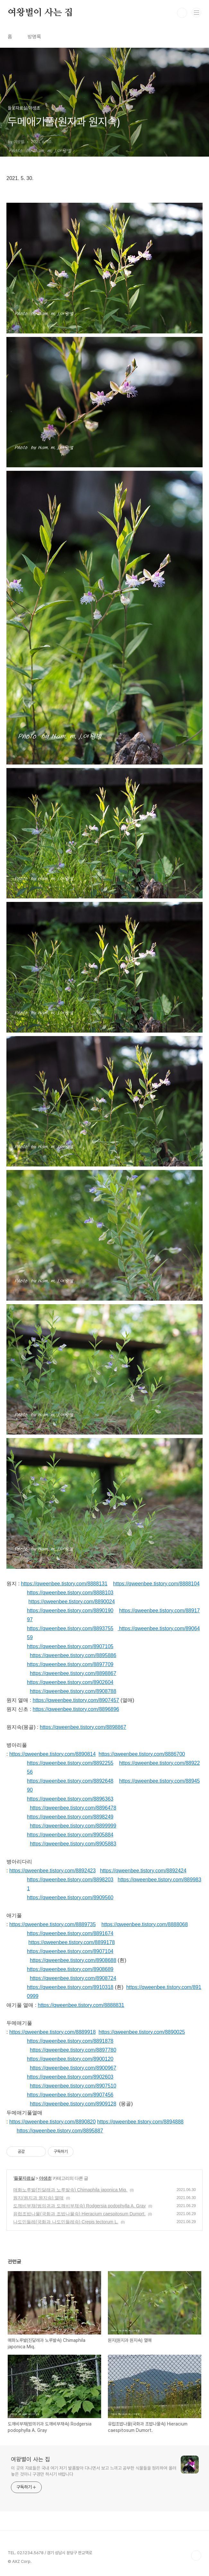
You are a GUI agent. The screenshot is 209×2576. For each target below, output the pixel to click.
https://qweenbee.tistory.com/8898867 (73, 1673)
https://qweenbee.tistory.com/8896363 (70, 1799)
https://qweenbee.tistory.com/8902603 (70, 2077)
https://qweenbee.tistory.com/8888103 (70, 1592)
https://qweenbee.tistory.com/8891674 (70, 1933)
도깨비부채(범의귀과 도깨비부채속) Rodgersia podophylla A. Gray (79, 2205)
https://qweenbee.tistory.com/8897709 (70, 1664)
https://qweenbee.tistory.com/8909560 (70, 1897)
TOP (196, 2555)
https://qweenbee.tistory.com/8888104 (156, 1583)
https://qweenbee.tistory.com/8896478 (73, 1808)
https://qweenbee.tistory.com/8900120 (70, 2059)
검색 (182, 13)
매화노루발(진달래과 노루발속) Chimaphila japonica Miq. (70, 2189)
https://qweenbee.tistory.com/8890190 (70, 1610)
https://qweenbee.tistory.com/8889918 (52, 2032)
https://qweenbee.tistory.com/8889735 (52, 1924)
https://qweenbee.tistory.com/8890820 (52, 2121)
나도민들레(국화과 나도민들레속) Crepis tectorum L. (65, 2221)
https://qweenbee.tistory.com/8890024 (71, 1601)
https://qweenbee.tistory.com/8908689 (70, 1969)
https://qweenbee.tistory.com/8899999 (73, 1825)
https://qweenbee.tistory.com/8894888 (140, 2121)
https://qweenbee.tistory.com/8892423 (52, 1870)
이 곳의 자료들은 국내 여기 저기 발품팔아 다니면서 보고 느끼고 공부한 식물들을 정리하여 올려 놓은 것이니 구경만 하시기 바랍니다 (93, 2471)
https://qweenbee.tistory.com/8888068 (144, 1924)
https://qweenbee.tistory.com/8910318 (70, 1987)
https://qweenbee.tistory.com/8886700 (142, 1754)
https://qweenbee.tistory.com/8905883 (73, 1843)
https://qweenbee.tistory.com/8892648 (70, 1781)
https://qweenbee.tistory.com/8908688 (73, 1960)
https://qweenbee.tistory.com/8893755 (70, 1628)
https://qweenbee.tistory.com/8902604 (70, 1682)
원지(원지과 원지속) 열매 (38, 2197)
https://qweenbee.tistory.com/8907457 (76, 1700)
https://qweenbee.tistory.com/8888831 (81, 2005)
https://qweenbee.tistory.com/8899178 (71, 1942)
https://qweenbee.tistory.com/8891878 (70, 2041)
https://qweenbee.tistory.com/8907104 (70, 1951)
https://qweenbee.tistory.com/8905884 (70, 1834)
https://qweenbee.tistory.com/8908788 (73, 1691)
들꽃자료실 (24, 2178)
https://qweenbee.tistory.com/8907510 (73, 2086)
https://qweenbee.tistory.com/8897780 (73, 2050)
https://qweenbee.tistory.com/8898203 (70, 1879)
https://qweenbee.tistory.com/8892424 (143, 1870)
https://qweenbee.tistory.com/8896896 (76, 1709)
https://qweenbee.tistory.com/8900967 (73, 2068)
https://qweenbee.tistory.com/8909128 (73, 2103)
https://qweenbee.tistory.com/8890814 (52, 1754)
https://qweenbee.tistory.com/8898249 (70, 1817)
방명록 (34, 37)
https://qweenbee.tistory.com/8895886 (73, 1655)
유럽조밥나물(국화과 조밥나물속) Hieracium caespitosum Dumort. (79, 2213)
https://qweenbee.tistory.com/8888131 (64, 1583)
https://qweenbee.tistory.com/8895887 (60, 2130)
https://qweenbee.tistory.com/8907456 (70, 2095)
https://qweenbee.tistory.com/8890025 (142, 2032)
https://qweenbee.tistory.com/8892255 (70, 1763)
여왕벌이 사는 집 (40, 12)
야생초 (45, 2178)
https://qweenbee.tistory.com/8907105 (70, 1646)
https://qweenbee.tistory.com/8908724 (73, 1978)
